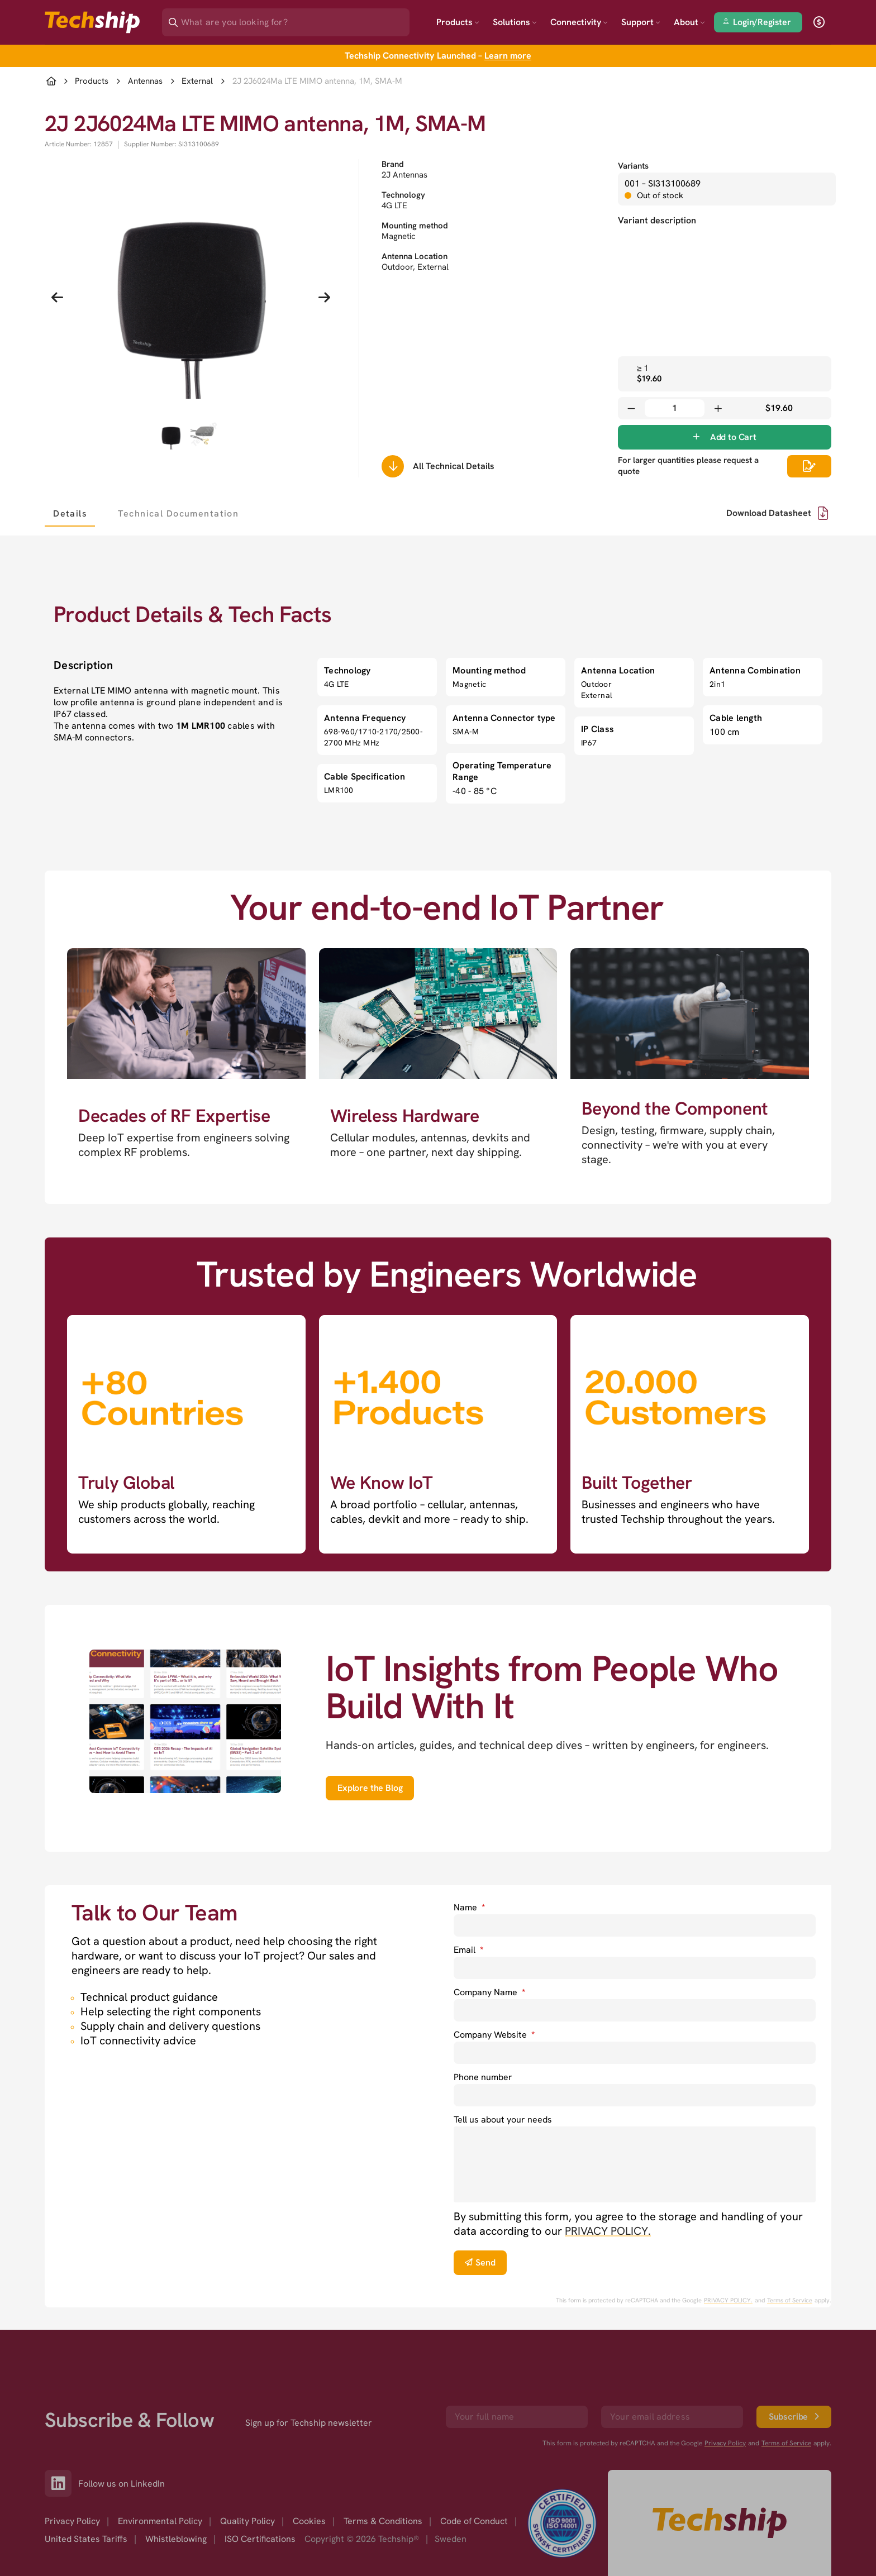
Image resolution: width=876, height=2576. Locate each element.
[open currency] (819, 22)
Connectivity (579, 22)
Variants (633, 165)
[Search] (294, 18)
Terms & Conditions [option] (383, 2521)
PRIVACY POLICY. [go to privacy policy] (608, 2231)
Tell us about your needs (503, 2119)
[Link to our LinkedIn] (61, 2483)
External (197, 81)
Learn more (507, 55)
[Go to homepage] (720, 2523)
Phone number (483, 2077)
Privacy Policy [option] (72, 2521)
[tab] (70, 513)
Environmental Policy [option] (160, 2521)
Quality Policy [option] (247, 2521)
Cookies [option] (309, 2521)
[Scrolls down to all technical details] (393, 466)
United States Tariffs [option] (86, 2539)
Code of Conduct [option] (474, 2521)
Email (468, 1950)
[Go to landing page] (92, 22)
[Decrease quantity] (631, 408)
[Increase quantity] (718, 408)
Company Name (489, 1992)
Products (457, 22)
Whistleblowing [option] (176, 2539)
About (689, 22)
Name (469, 1907)
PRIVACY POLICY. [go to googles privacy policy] (728, 2300)
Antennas (145, 81)
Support (640, 22)
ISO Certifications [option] (260, 2539)
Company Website (494, 2034)
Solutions (515, 22)
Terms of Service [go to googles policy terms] (789, 2300)
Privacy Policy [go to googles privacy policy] (725, 2443)
